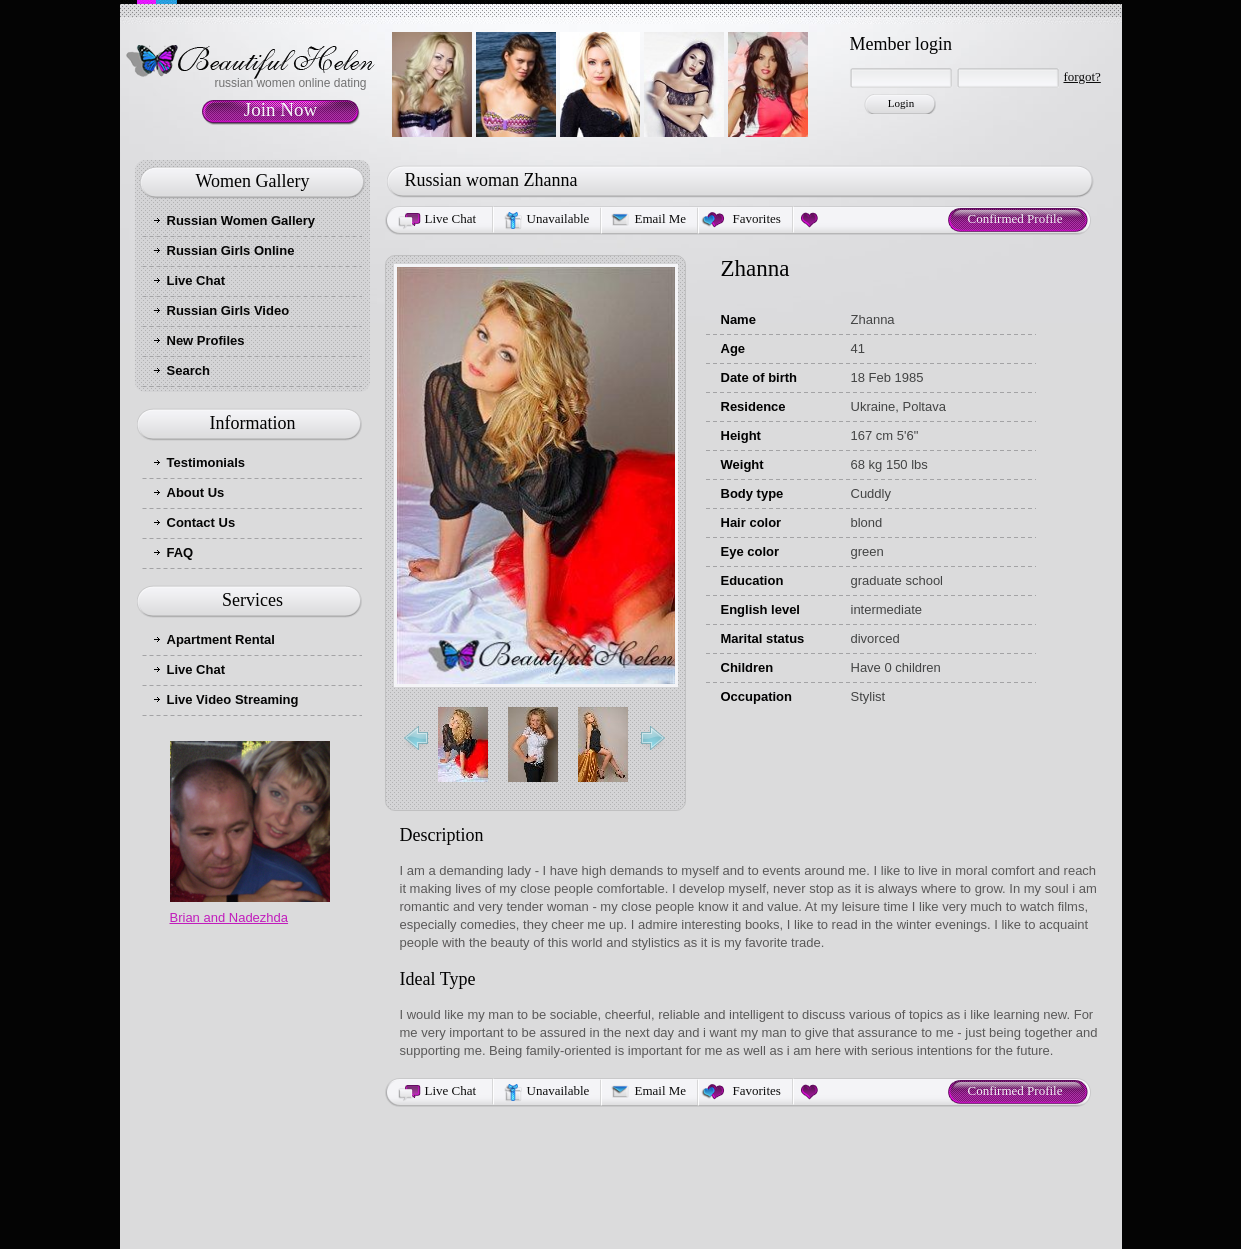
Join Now (280, 109)
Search (188, 370)
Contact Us (201, 522)
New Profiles (206, 340)
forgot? (1082, 76)
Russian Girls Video (228, 310)
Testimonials (206, 462)
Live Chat (196, 280)
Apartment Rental (221, 639)
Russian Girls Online (231, 250)
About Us (196, 492)
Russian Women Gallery (241, 220)
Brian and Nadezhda (229, 917)
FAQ (180, 552)
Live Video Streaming (233, 699)
